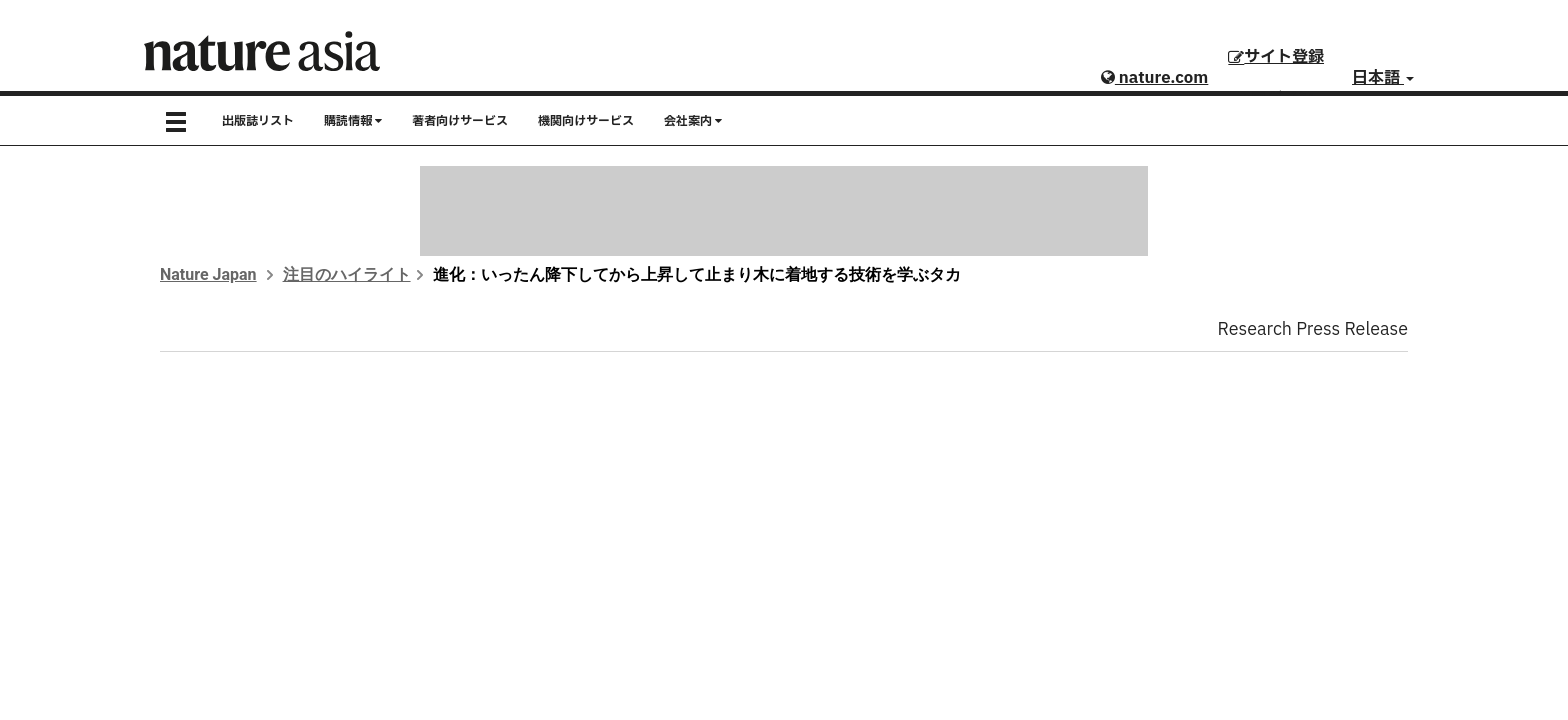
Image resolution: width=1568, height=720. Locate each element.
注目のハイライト (347, 274)
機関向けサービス (586, 121)
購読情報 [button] (353, 121)
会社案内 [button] (693, 121)
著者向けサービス (460, 121)
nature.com (1154, 78)
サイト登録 (1276, 57)
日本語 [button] (1383, 78)
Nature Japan (208, 274)
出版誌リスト (258, 121)
